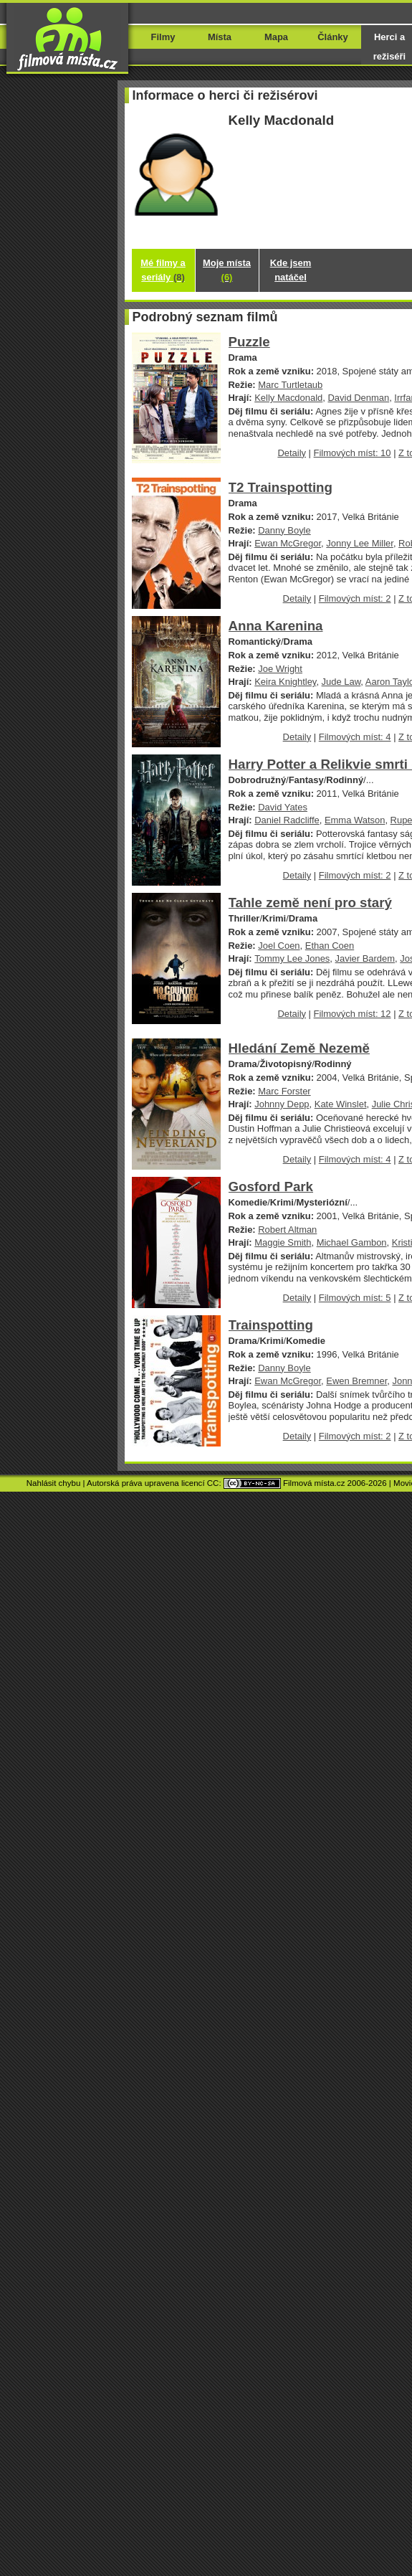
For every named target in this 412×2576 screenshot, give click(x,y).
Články (332, 37)
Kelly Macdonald (288, 397)
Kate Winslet (341, 1104)
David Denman (358, 397)
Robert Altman (287, 1229)
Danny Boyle (284, 530)
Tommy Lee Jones (292, 958)
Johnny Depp (281, 1104)
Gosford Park (271, 1186)
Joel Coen (279, 945)
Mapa (276, 37)
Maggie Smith (282, 1242)
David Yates (282, 807)
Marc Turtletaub (290, 384)
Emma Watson (355, 820)
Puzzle (249, 341)
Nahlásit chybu (54, 1483)
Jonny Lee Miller (359, 543)
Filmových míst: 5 (355, 1297)
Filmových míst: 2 (355, 598)
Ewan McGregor (287, 543)
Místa (219, 37)
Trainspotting (271, 1324)
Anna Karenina (276, 625)
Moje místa (227, 270)
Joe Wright (280, 668)
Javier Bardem (365, 958)
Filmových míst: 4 (355, 736)
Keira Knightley (285, 681)
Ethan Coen (329, 945)
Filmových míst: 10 (352, 453)
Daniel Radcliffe (286, 820)
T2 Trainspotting (280, 487)
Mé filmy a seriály (163, 270)
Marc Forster (284, 1091)
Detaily (291, 453)
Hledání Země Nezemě (299, 1048)
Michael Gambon (352, 1242)
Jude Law (341, 681)
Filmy (163, 37)
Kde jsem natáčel (291, 270)
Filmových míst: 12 (352, 1013)
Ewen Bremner (356, 1380)
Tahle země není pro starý (310, 902)
